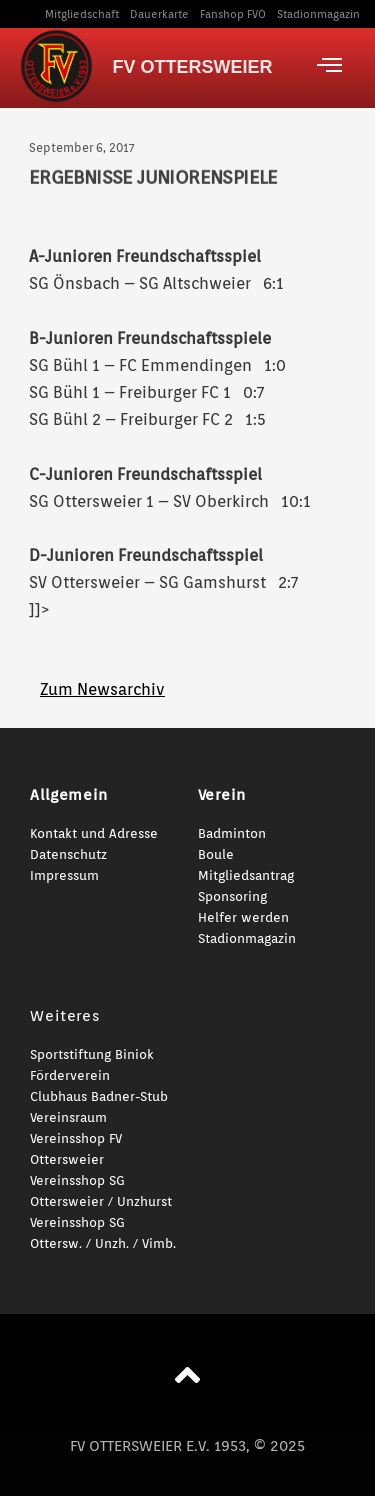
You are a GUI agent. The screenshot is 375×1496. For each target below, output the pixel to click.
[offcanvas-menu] (329, 65)
